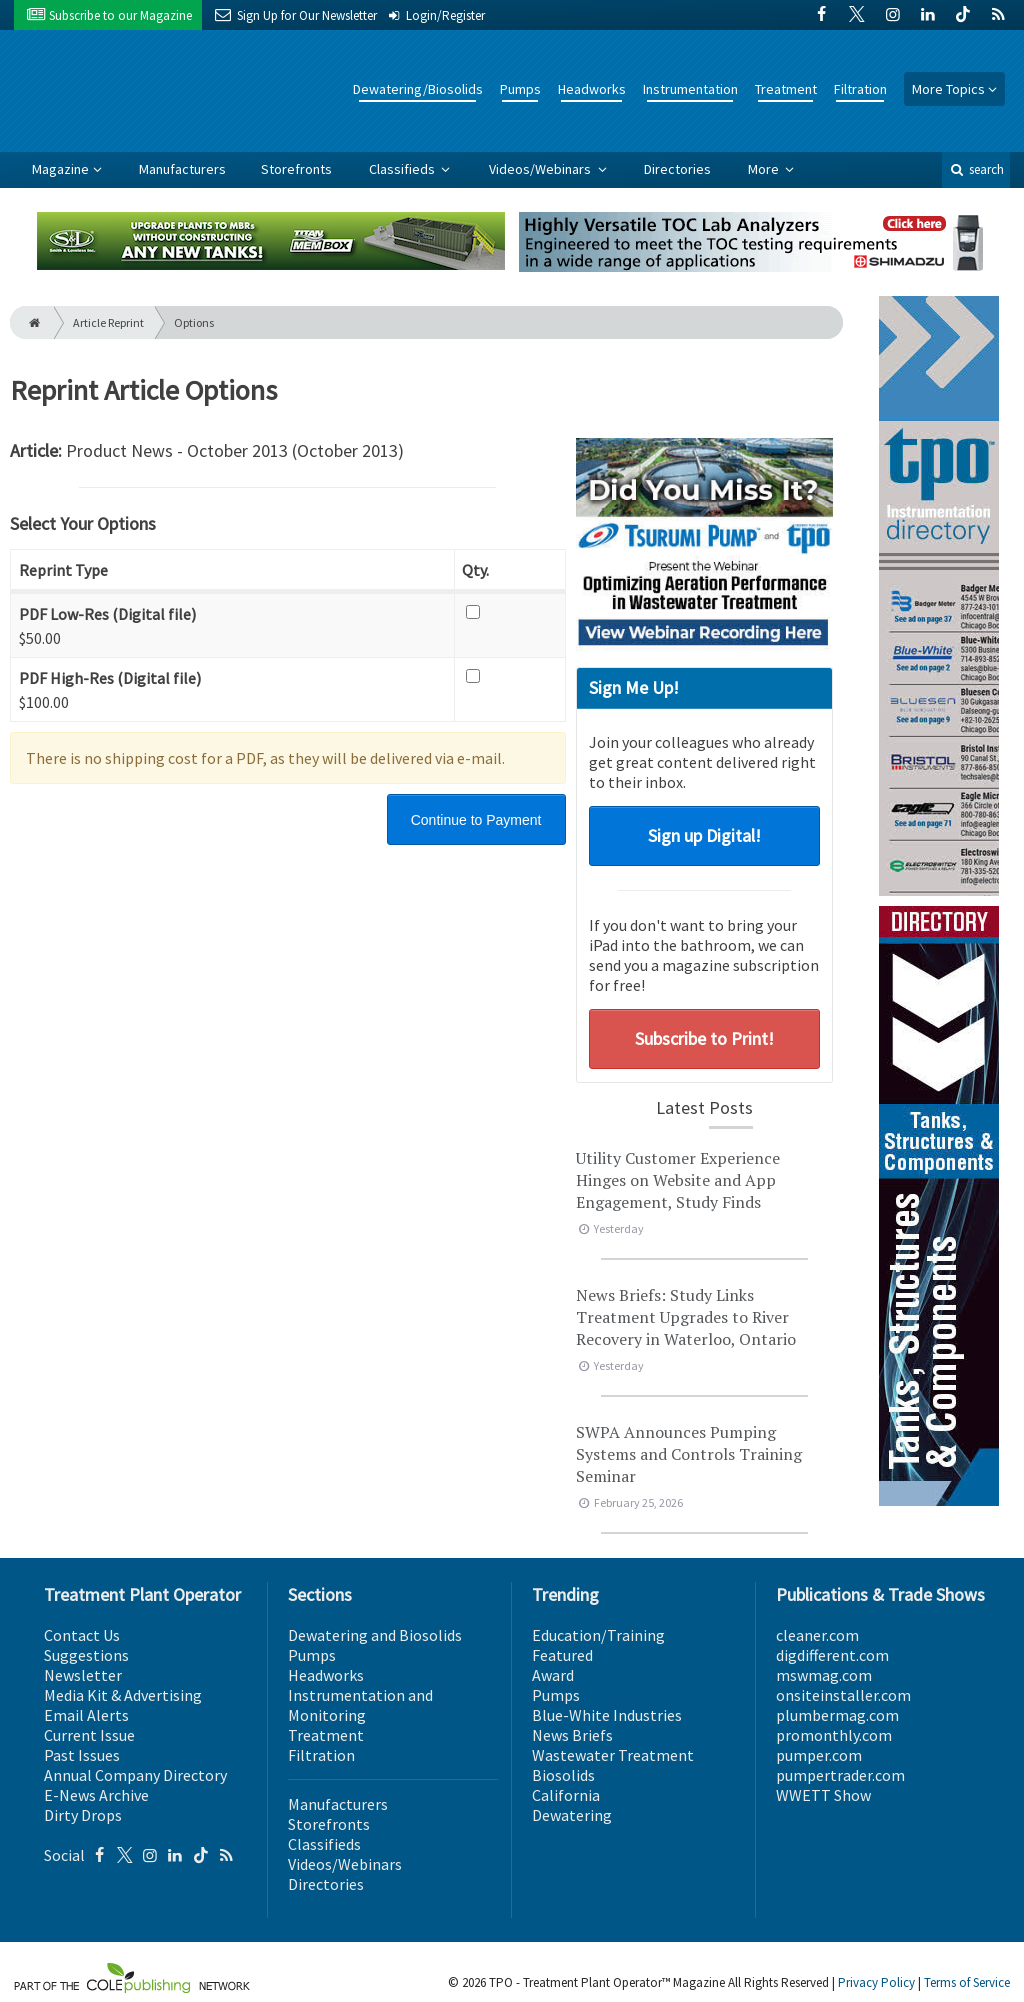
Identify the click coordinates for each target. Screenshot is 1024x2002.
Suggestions (86, 1655)
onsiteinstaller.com (843, 1695)
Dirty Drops (83, 1815)
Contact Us (82, 1635)
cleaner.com (817, 1635)
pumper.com (819, 1755)
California (566, 1795)
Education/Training (598, 1635)
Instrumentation (690, 89)
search (976, 169)
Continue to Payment (476, 820)
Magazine (60, 169)
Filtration (860, 89)
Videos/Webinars (541, 169)
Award (553, 1675)
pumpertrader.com (840, 1775)
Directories (677, 169)
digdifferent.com (832, 1655)
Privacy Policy (876, 1982)
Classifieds (403, 169)
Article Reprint (108, 322)
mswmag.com (824, 1675)
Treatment (786, 89)
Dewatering (572, 1815)
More (765, 169)
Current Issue (89, 1735)
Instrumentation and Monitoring (360, 1705)
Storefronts (296, 169)
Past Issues (82, 1755)
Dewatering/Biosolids (418, 89)
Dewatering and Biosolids (375, 1635)
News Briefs (572, 1735)
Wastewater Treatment (613, 1755)
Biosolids (563, 1775)
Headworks (592, 89)
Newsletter (83, 1675)
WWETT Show (823, 1795)
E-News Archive (96, 1795)
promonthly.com (834, 1735)
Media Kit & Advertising (123, 1695)
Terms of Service (967, 1982)
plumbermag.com (837, 1715)
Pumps (520, 89)
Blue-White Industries (607, 1715)
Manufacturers (182, 169)
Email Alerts (86, 1715)
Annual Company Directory (135, 1775)
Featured (562, 1655)
